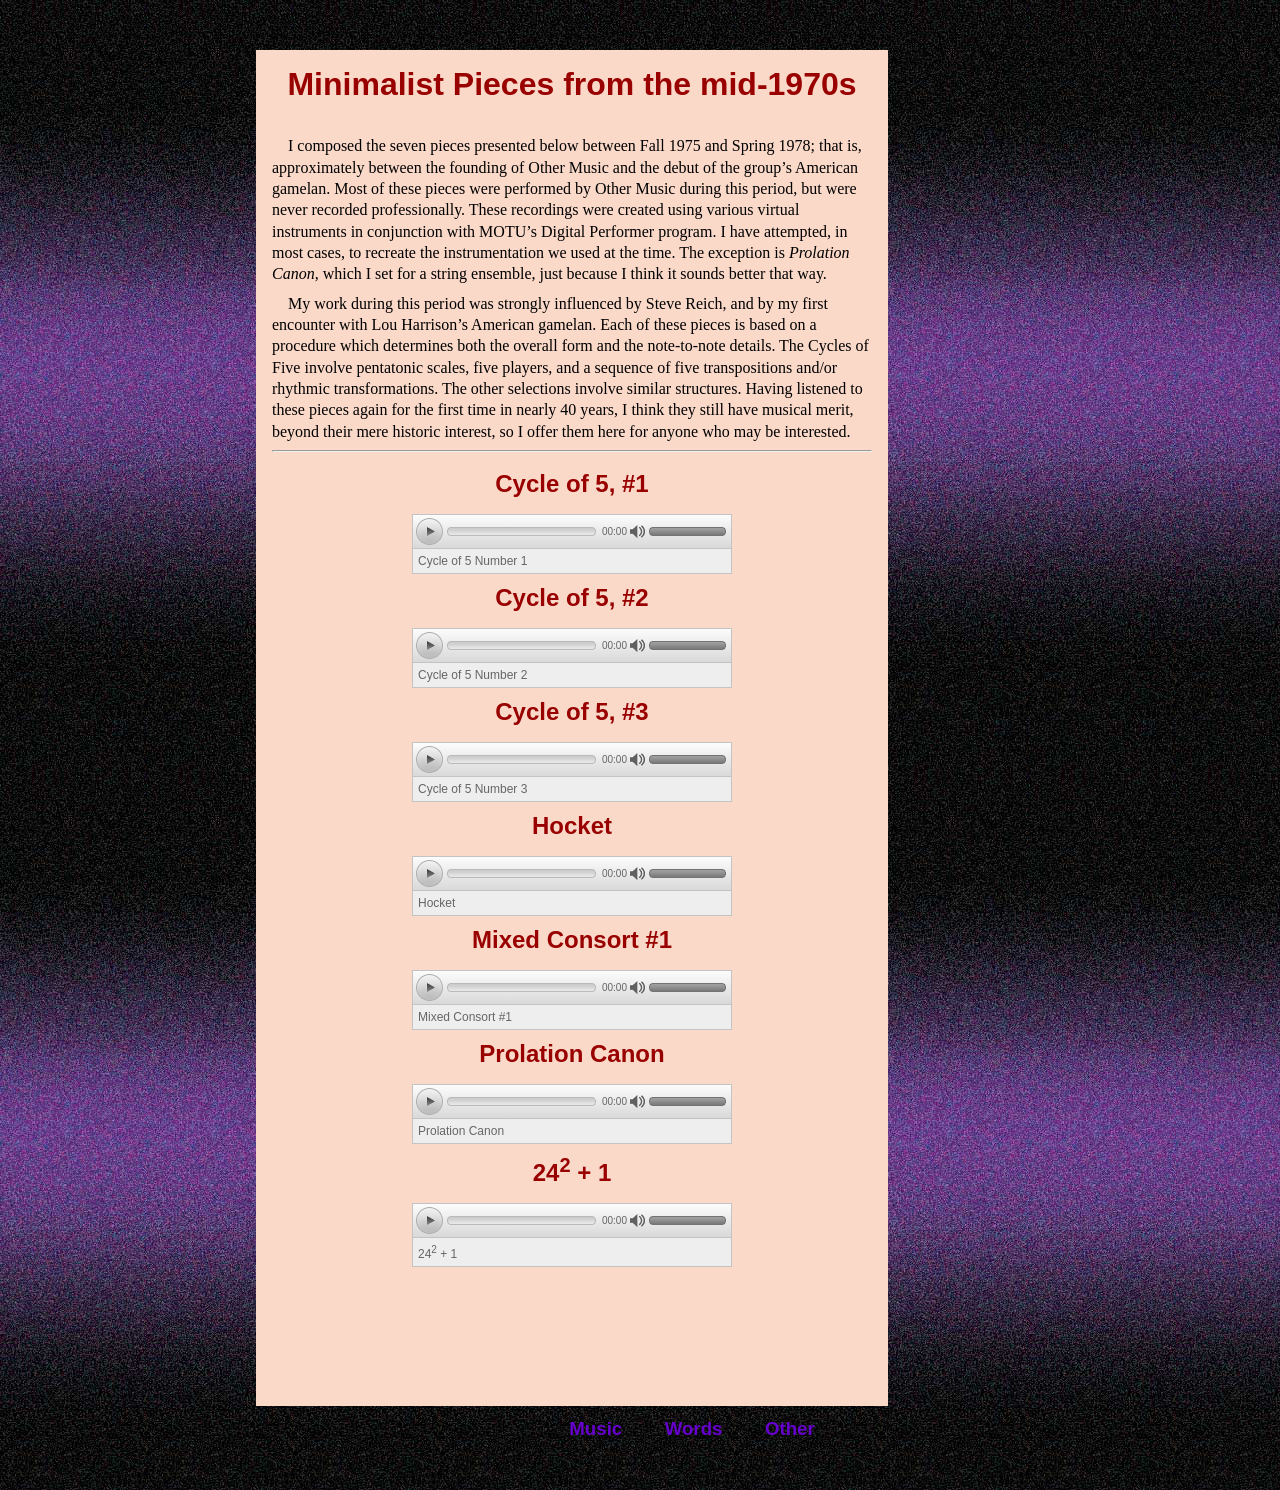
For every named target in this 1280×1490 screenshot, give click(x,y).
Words (694, 1428)
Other (790, 1428)
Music (595, 1428)
